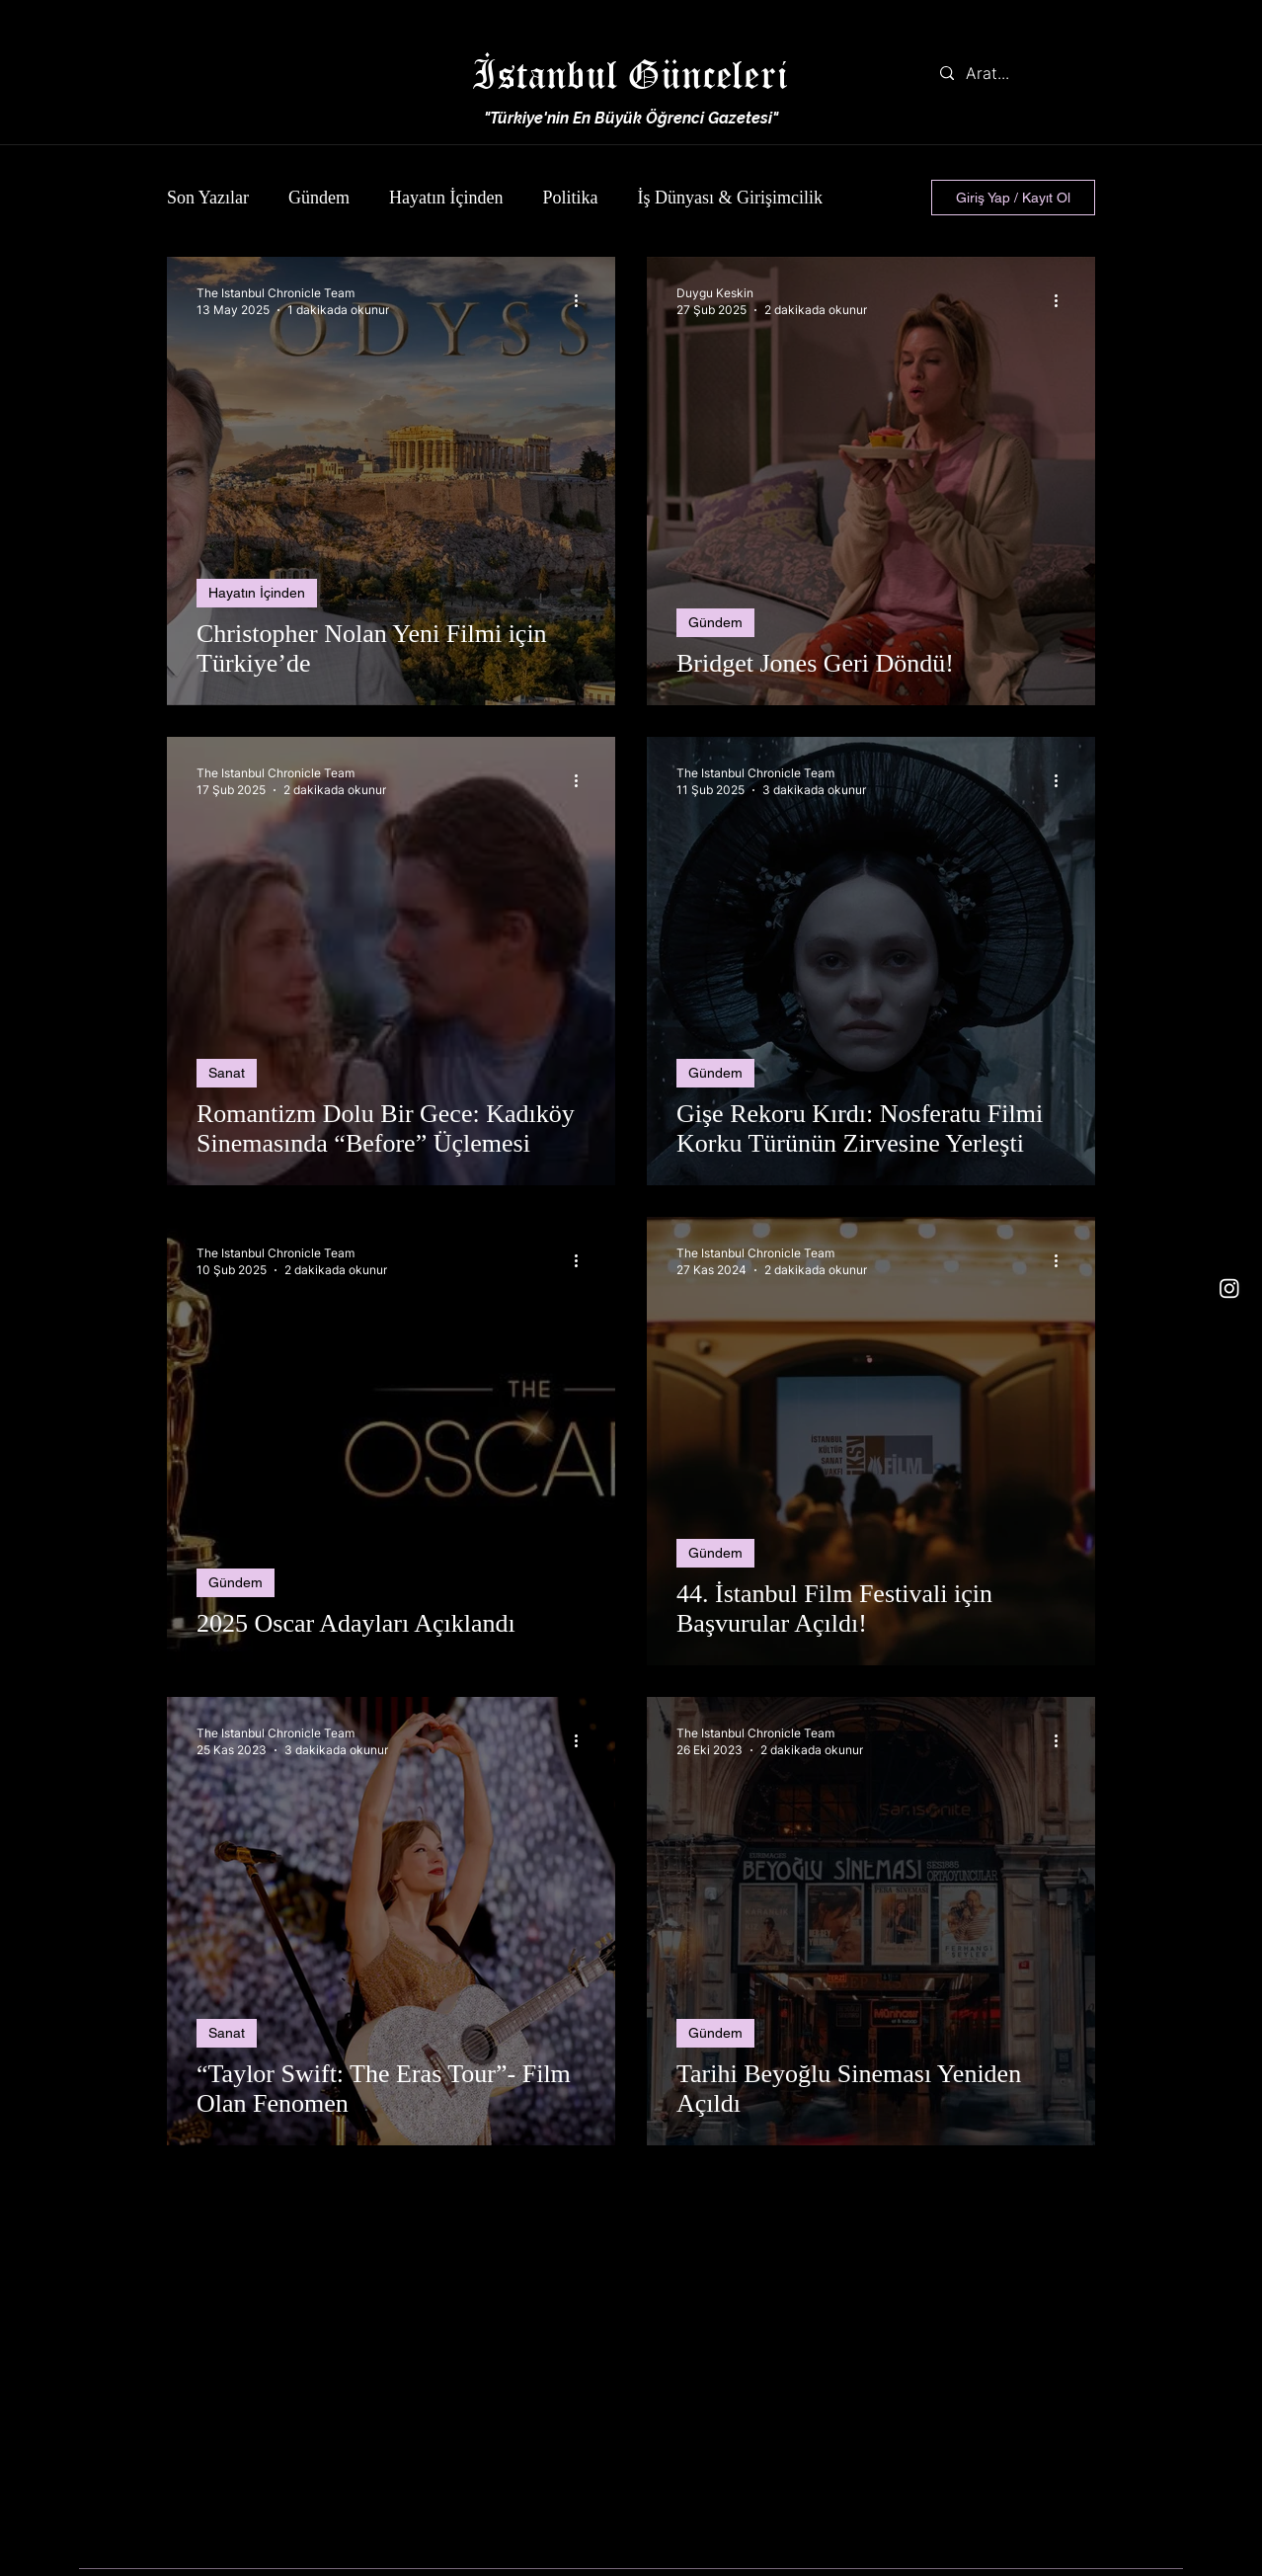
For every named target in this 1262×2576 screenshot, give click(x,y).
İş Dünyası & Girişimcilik (730, 197)
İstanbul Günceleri (630, 73)
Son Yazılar (208, 197)
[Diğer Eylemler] (582, 300)
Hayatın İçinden (446, 197)
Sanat (226, 1073)
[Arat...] (1013, 73)
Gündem (319, 197)
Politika (569, 197)
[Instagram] (1229, 1288)
